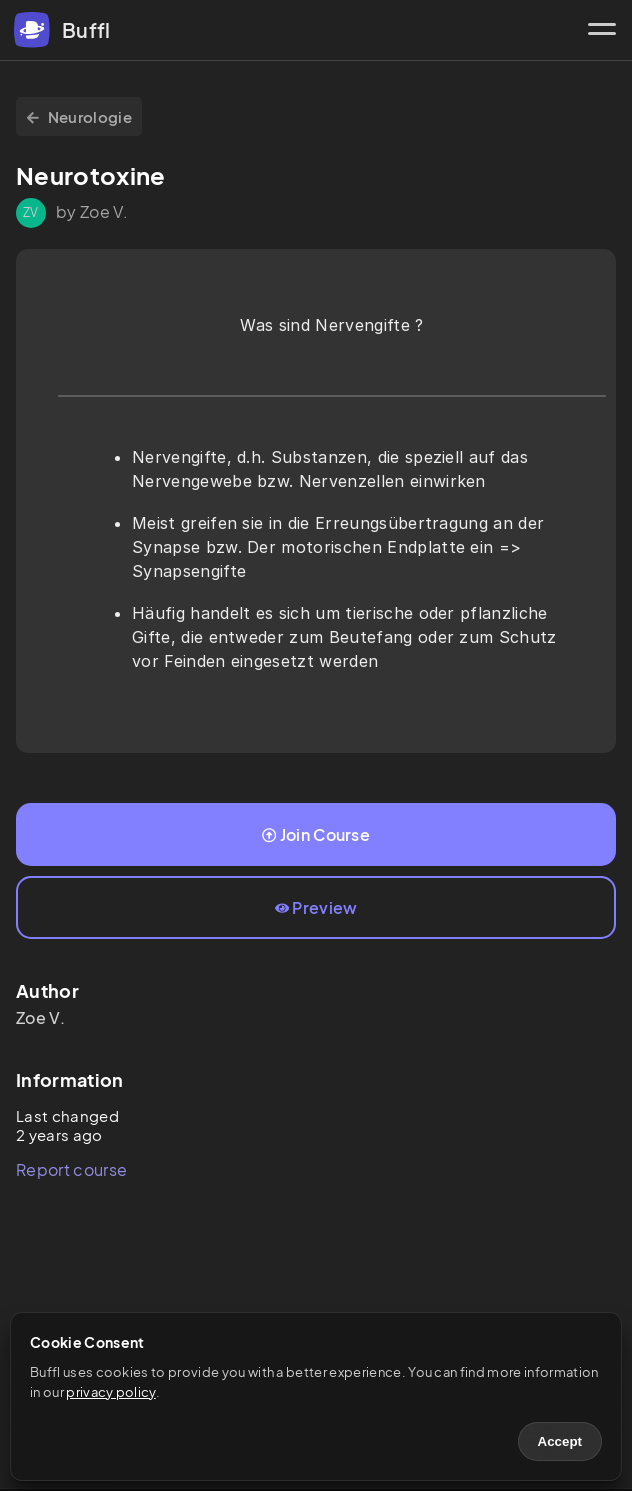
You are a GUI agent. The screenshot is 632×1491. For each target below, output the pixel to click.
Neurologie (79, 116)
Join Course (316, 834)
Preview (316, 907)
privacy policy (110, 1392)
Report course (71, 1169)
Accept (560, 1441)
